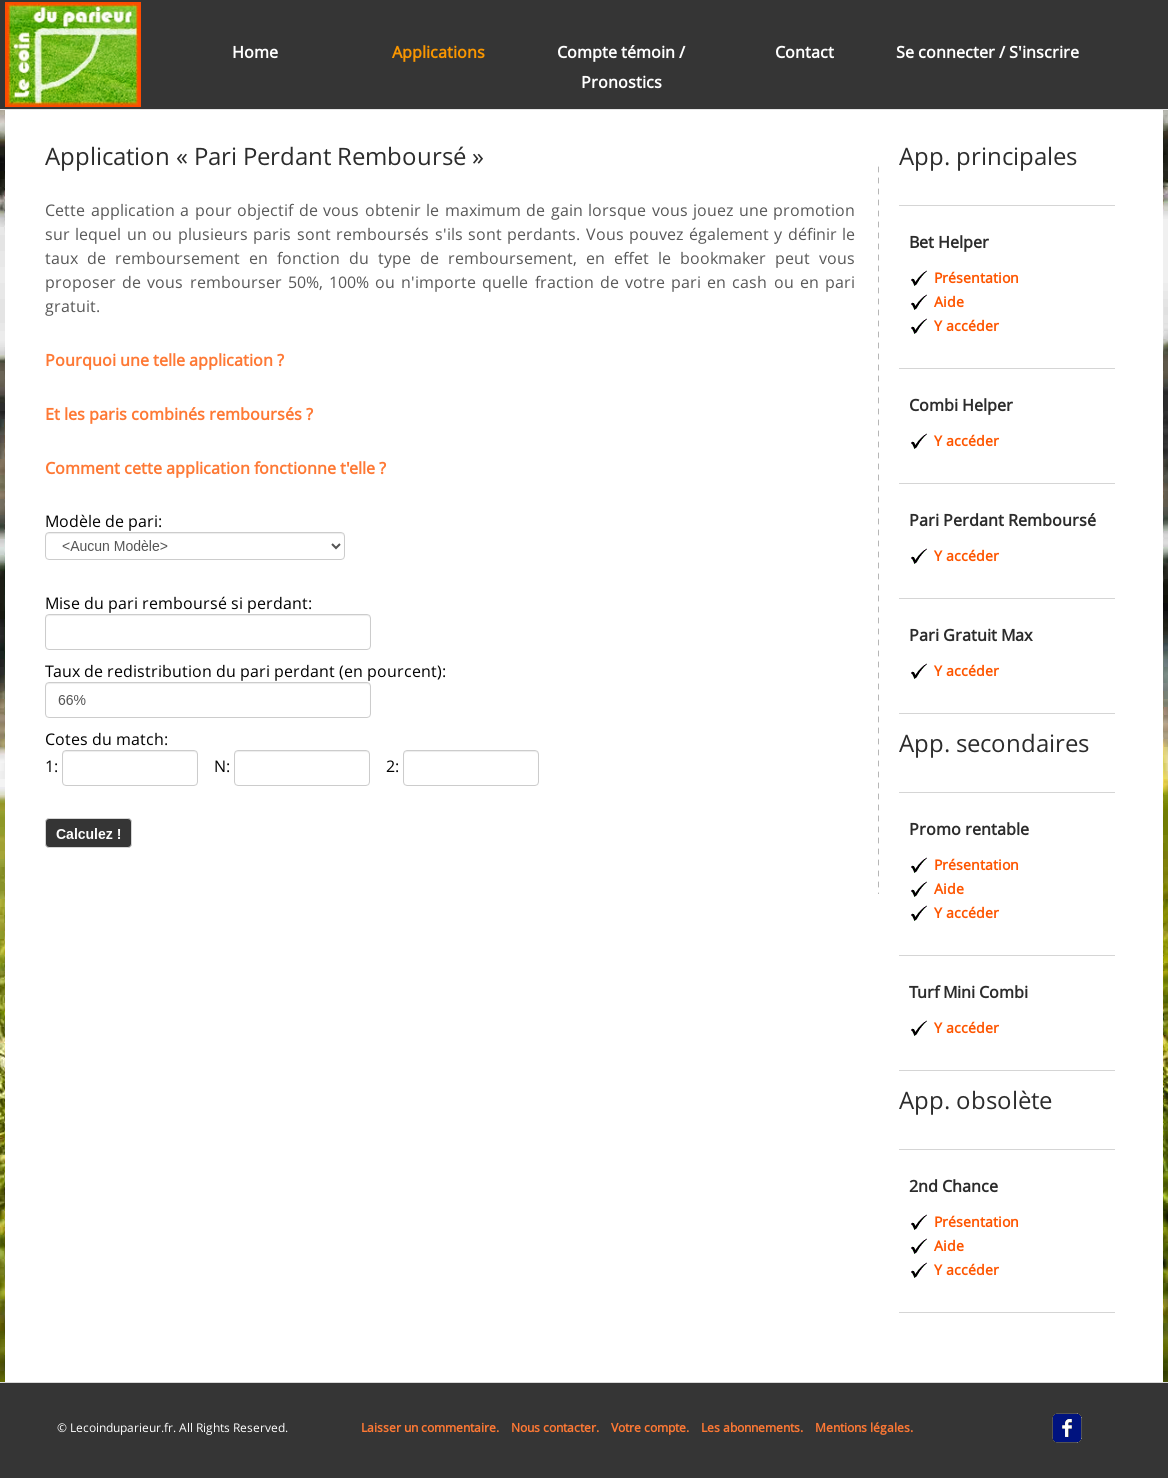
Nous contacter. (555, 1427)
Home (255, 52)
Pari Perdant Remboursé (1002, 520)
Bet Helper (949, 242)
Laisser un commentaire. (430, 1427)
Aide (949, 301)
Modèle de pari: (103, 521)
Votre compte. (650, 1427)
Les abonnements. (752, 1427)
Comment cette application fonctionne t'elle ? (215, 468)
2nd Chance (953, 1186)
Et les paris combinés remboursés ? (179, 414)
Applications (438, 52)
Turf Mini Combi (968, 992)
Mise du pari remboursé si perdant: (178, 603)
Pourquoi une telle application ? (164, 360)
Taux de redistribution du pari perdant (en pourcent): (245, 671)
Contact (804, 52)
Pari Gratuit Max (970, 635)
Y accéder (966, 325)
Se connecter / (952, 52)
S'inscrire (1044, 52)
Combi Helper (961, 405)
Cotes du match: (106, 739)
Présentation (976, 277)
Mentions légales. (864, 1427)
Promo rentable (969, 829)
